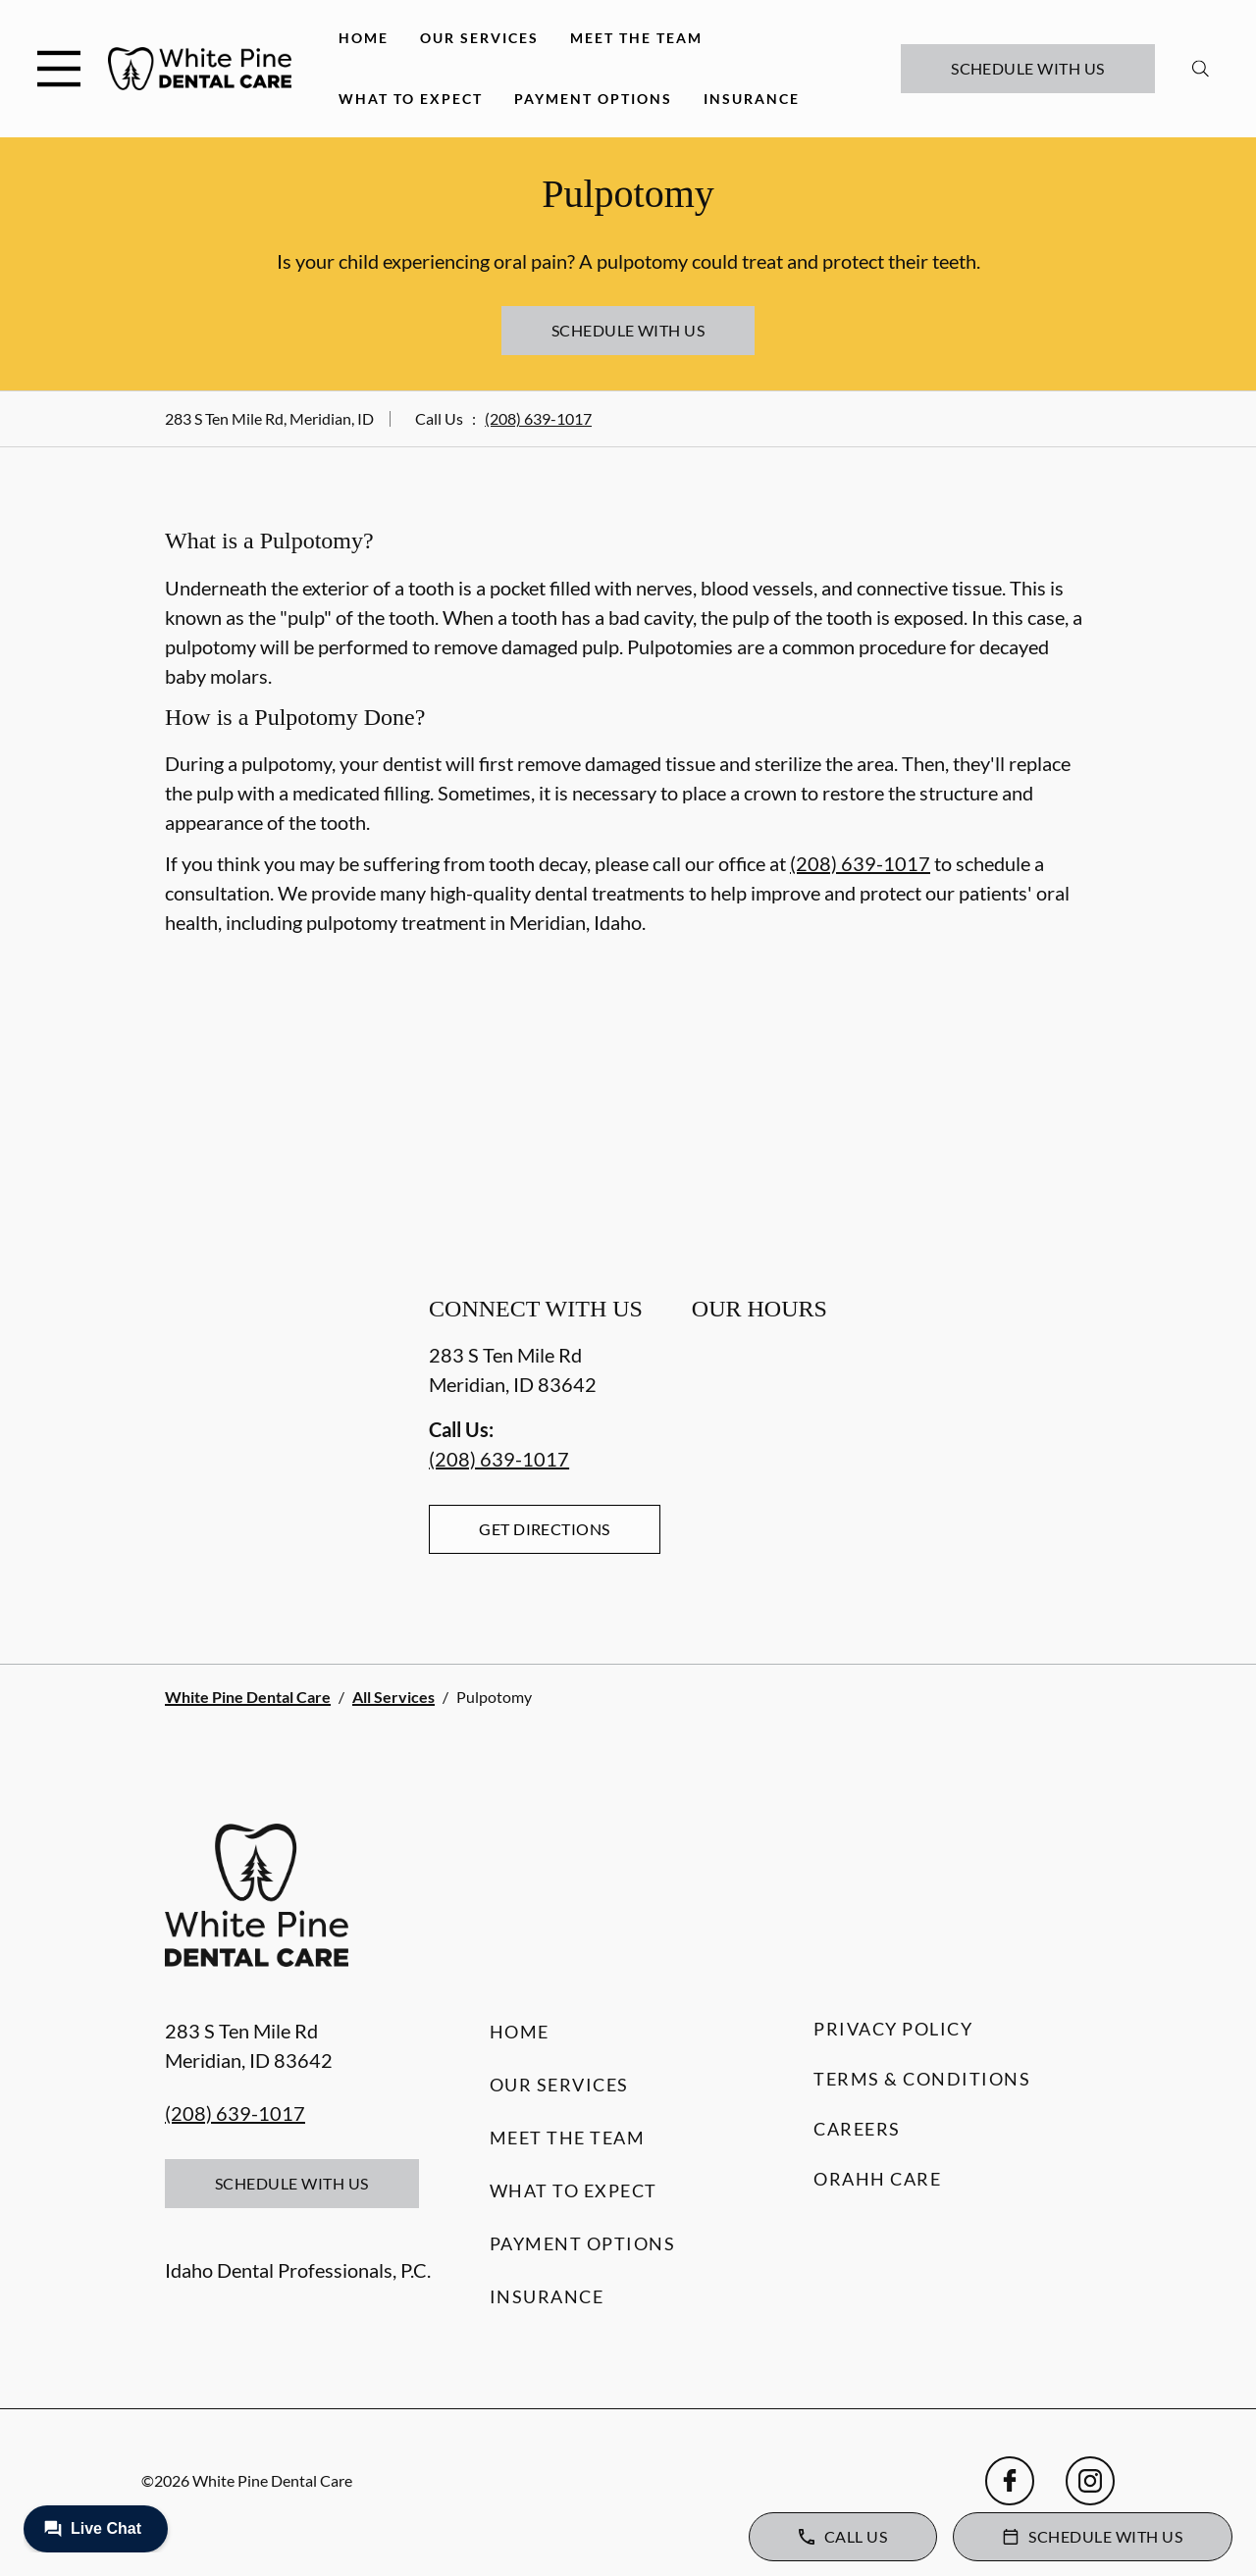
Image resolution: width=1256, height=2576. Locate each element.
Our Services (479, 37)
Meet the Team (636, 37)
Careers (857, 2128)
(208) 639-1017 (538, 418)
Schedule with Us (1028, 68)
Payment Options (593, 98)
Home (364, 37)
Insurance (752, 98)
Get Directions (544, 1529)
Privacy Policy (892, 2028)
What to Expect (411, 98)
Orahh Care (877, 2179)
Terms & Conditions (921, 2078)
